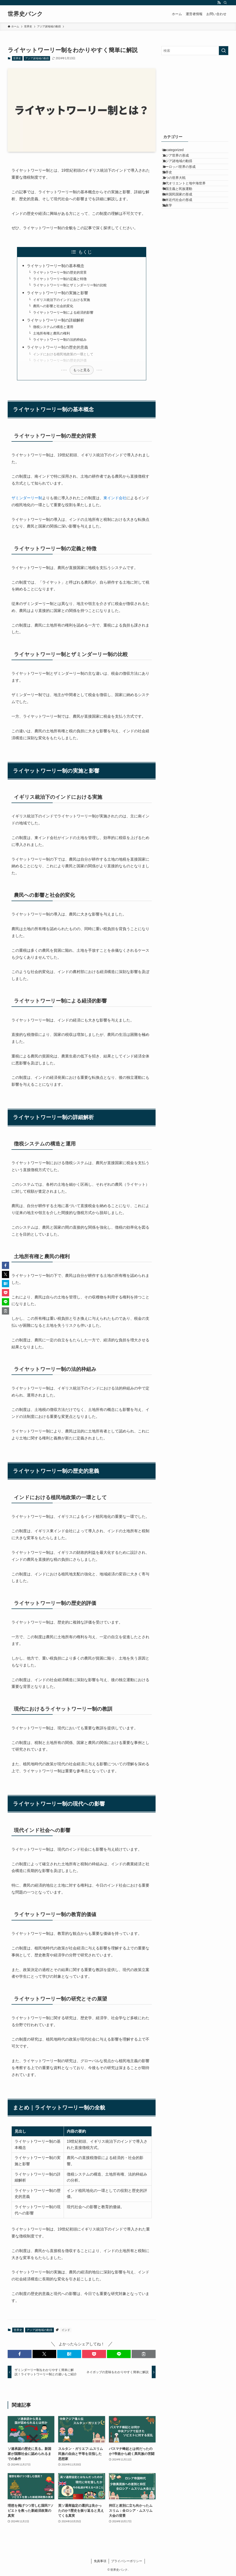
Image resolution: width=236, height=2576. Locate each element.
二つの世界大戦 (179, 202)
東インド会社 (114, 498)
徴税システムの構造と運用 (53, 327)
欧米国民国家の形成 (182, 232)
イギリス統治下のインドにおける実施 (61, 300)
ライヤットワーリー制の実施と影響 (57, 293)
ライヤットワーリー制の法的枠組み (60, 339)
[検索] (225, 2)
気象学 (172, 252)
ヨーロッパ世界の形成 (184, 182)
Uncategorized (178, 152)
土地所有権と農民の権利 (51, 333)
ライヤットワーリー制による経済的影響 (63, 312)
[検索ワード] (194, 50)
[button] (20, 2354)
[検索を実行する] (223, 50)
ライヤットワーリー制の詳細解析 (55, 320)
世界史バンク (25, 14)
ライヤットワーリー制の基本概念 (55, 266)
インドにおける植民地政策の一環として (63, 354)
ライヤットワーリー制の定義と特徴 (60, 279)
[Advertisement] (194, 93)
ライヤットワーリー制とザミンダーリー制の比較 (70, 285)
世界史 (17, 58)
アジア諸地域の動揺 (37, 58)
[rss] (219, 2)
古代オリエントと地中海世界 (189, 212)
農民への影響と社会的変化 (53, 306)
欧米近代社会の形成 (182, 242)
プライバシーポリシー (126, 2561)
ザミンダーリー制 (26, 498)
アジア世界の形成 (180, 162)
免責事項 (100, 2561)
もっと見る (81, 370)
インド (66, 2330)
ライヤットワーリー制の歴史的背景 (60, 272)
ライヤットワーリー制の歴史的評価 (60, 360)
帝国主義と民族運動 (182, 222)
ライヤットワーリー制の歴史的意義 (57, 347)
